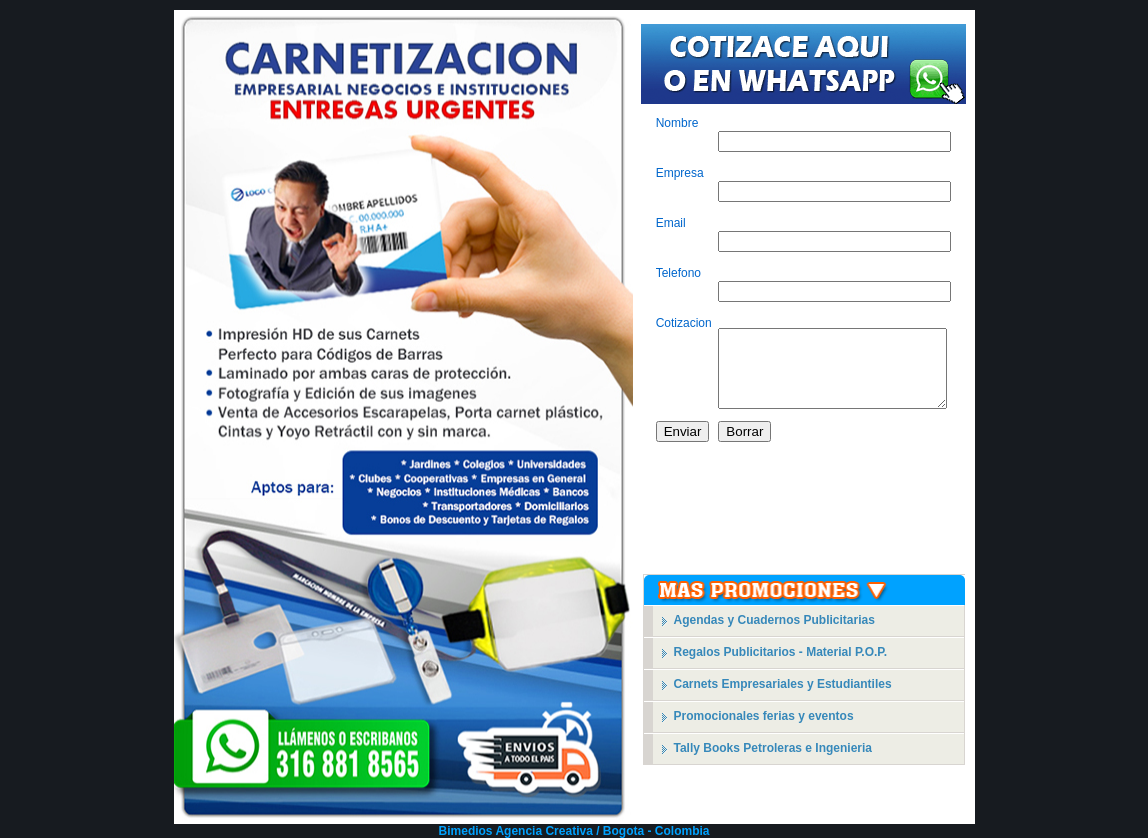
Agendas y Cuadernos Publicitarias (774, 620)
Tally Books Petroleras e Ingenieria (773, 748)
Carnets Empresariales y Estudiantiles (783, 684)
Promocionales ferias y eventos (764, 716)
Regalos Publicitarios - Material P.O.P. (781, 652)
